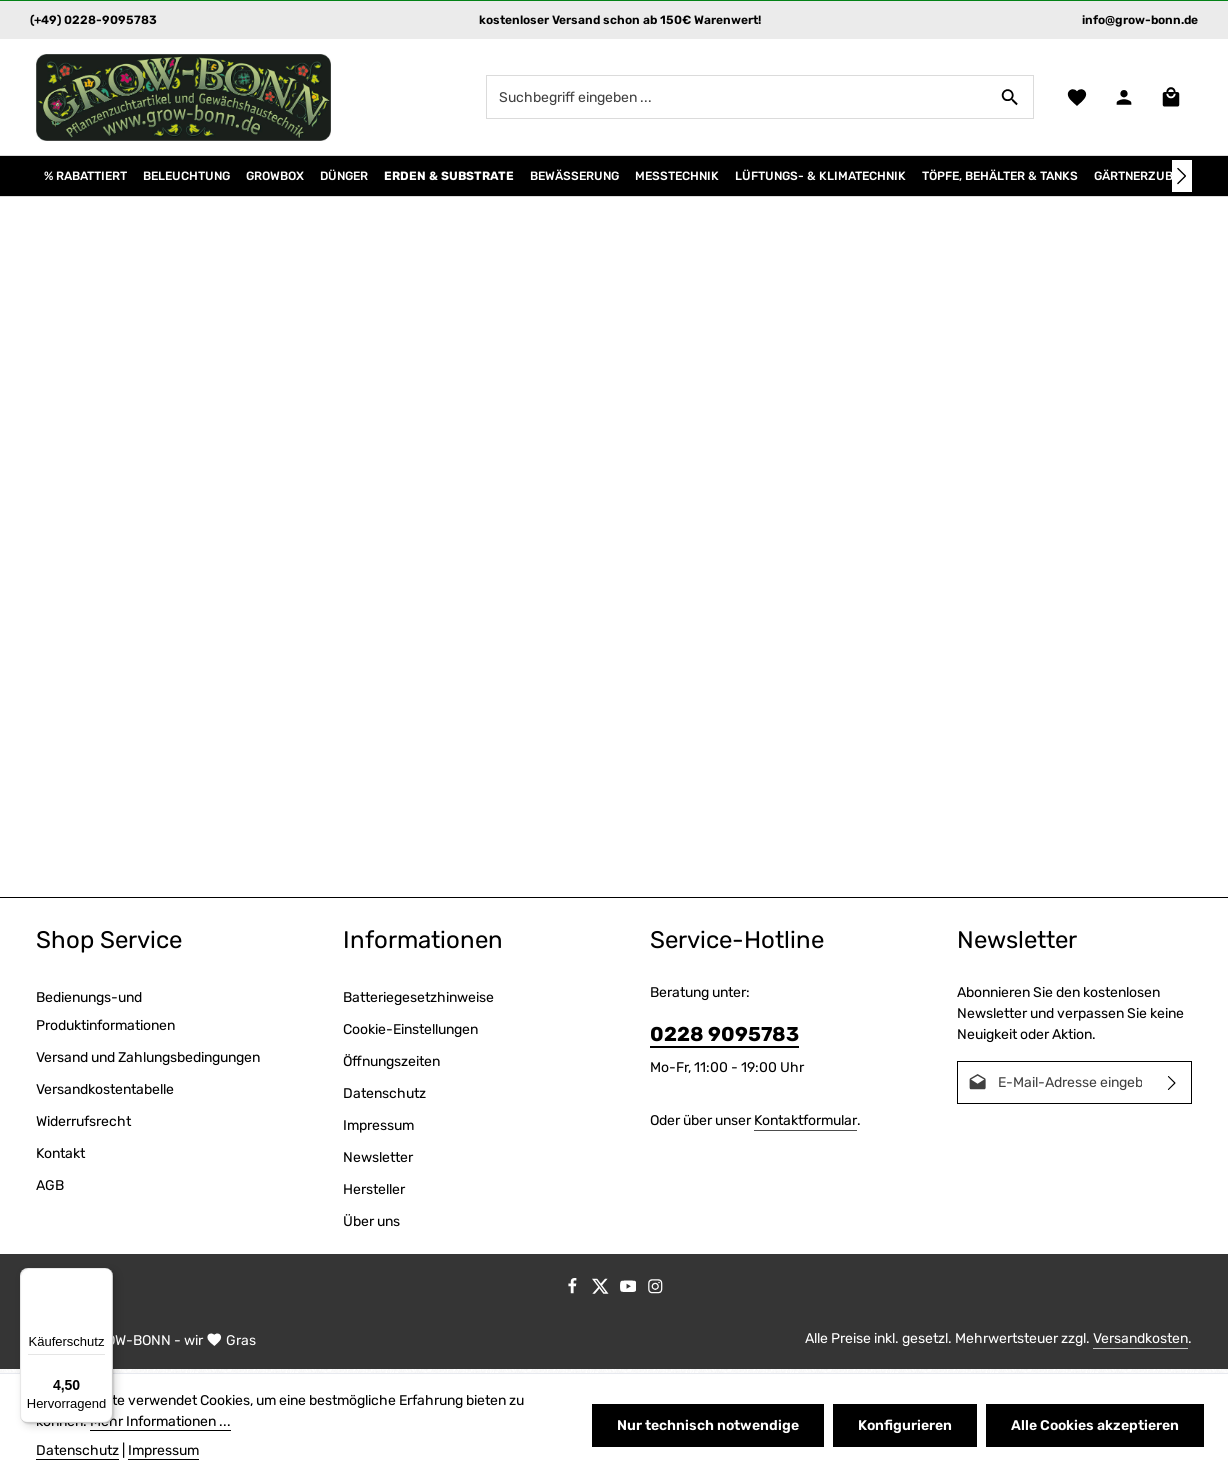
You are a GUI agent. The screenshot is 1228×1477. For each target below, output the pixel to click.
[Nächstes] (1182, 180)
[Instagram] (655, 1294)
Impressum (378, 1129)
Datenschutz (384, 1097)
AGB (50, 1189)
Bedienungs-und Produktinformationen (105, 1015)
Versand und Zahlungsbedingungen (148, 1061)
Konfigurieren (906, 1425)
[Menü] (101, 1280)
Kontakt (60, 1157)
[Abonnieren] (1172, 1086)
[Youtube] (630, 1294)
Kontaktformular (805, 1124)
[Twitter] (602, 1294)
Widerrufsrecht (83, 1125)
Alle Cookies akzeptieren (1095, 1425)
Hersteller (374, 1193)
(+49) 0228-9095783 (93, 20)
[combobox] (736, 99)
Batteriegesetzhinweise (418, 1001)
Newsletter (378, 1161)
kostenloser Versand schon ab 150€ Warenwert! (620, 20)
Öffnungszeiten (391, 1065)
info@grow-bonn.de (1140, 20)
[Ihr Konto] (1123, 99)
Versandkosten (1140, 1342)
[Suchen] (1009, 99)
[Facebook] (574, 1294)
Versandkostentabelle (105, 1093)
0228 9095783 (724, 1038)
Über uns (371, 1225)
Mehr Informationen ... (160, 1421)
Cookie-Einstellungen (410, 1033)
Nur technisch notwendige (710, 1425)
